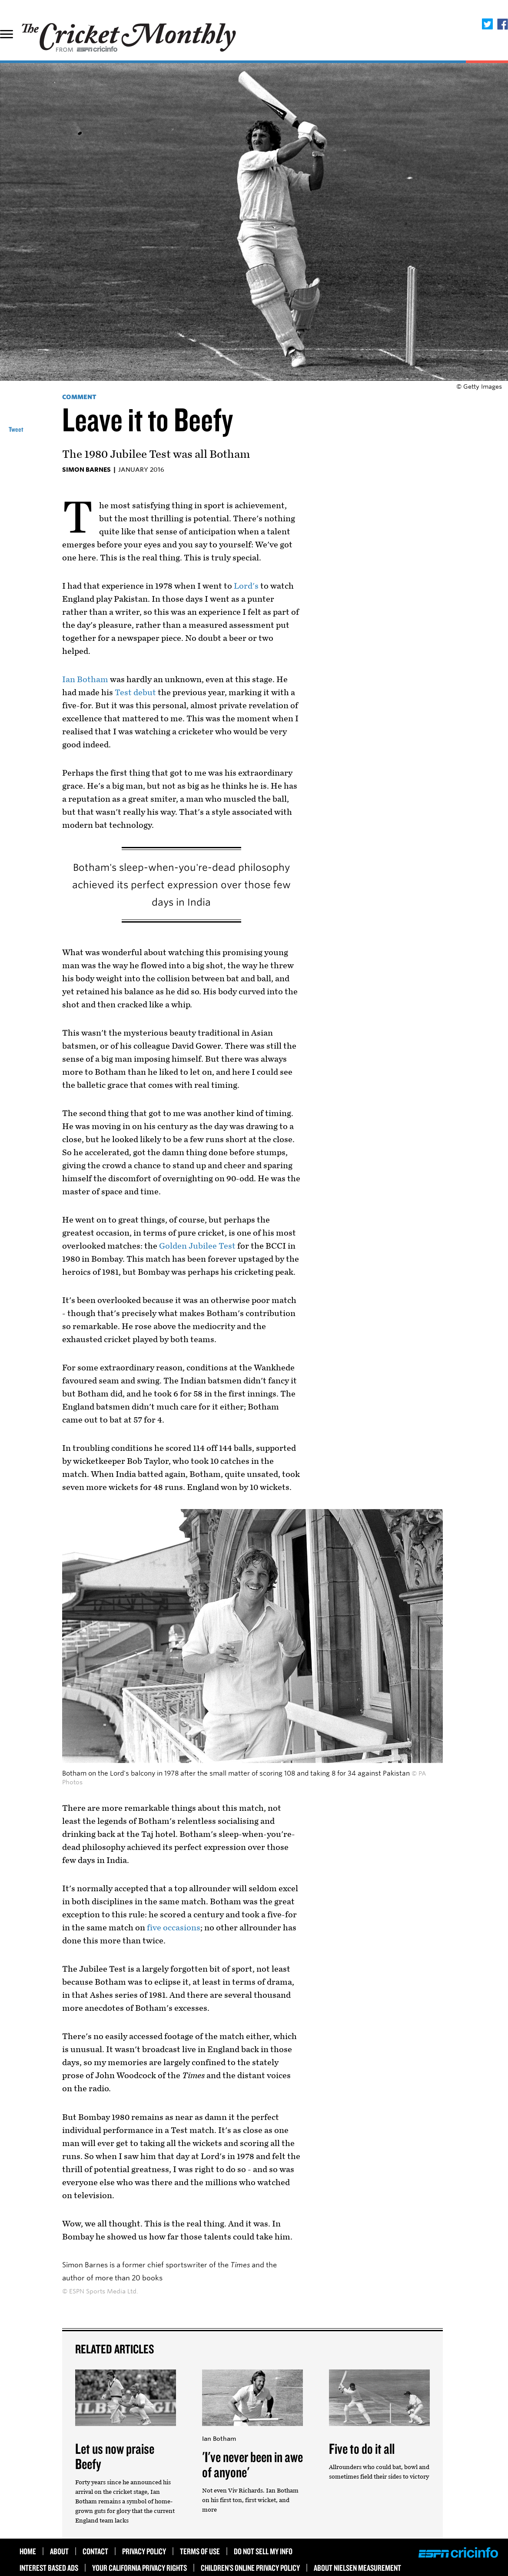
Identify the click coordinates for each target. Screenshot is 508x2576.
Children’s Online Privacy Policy (250, 2568)
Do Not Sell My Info (263, 2551)
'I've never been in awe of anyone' (252, 2464)
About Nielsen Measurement (357, 2568)
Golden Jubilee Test (197, 1246)
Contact (95, 2551)
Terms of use (200, 2551)
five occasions (173, 1928)
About (59, 2551)
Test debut (135, 692)
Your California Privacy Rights (139, 2568)
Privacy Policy (144, 2551)
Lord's (246, 586)
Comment (79, 396)
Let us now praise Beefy (114, 2456)
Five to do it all (362, 2448)
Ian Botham (85, 679)
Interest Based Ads (49, 2568)
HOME (28, 2551)
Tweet (16, 429)
